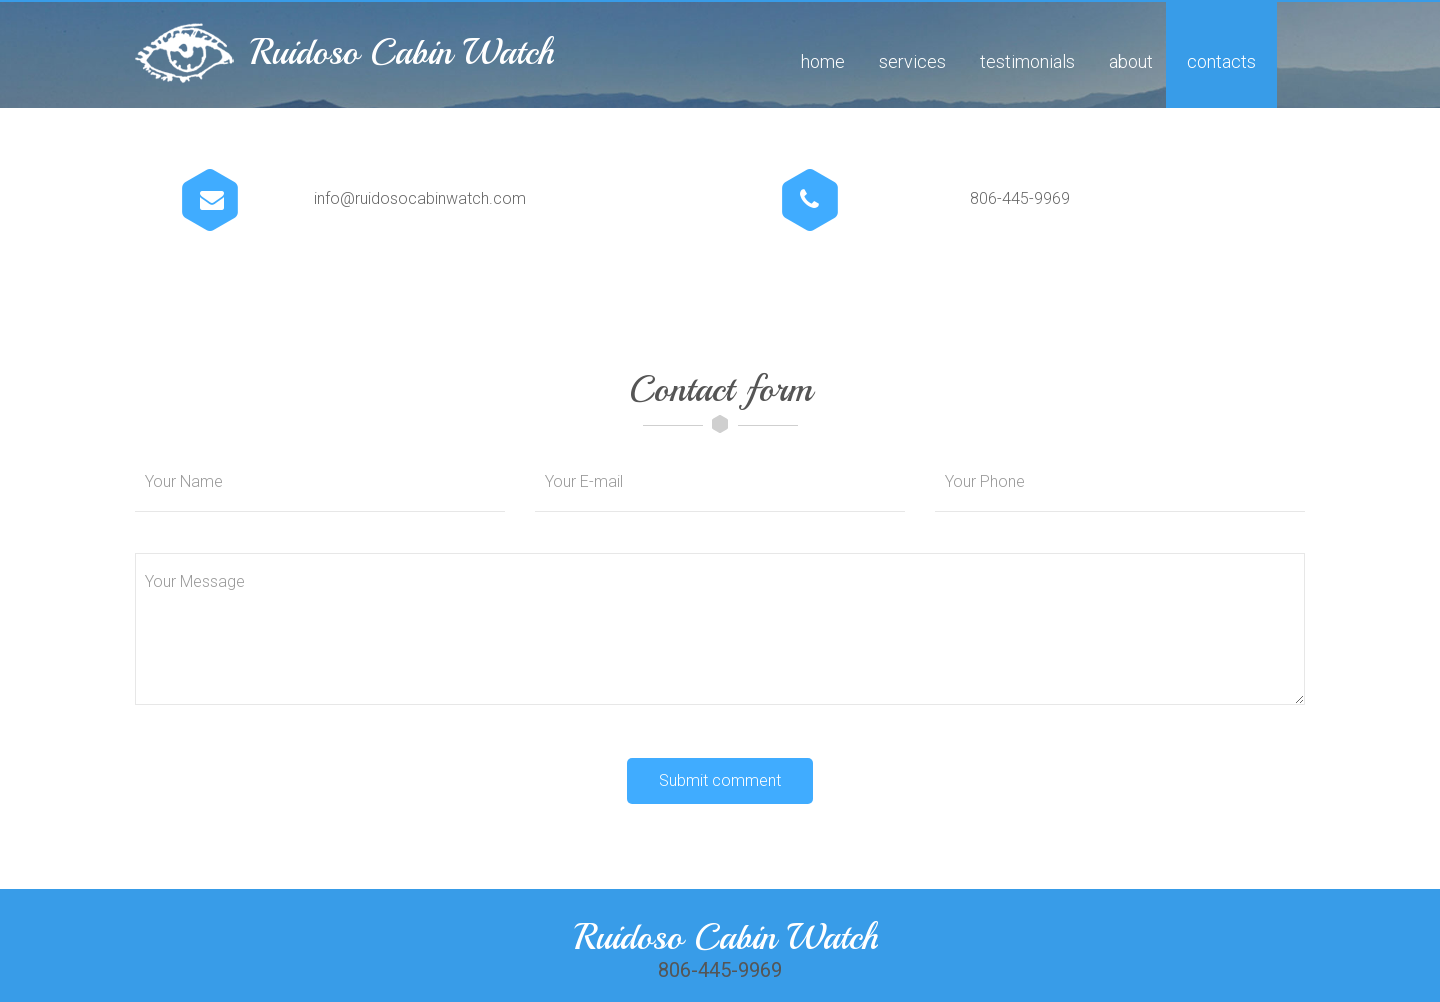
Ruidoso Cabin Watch (402, 52)
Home (823, 61)
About (1131, 61)
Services (912, 61)
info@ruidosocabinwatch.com (420, 198)
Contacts (1221, 61)
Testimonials (1027, 61)
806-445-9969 (1020, 198)
